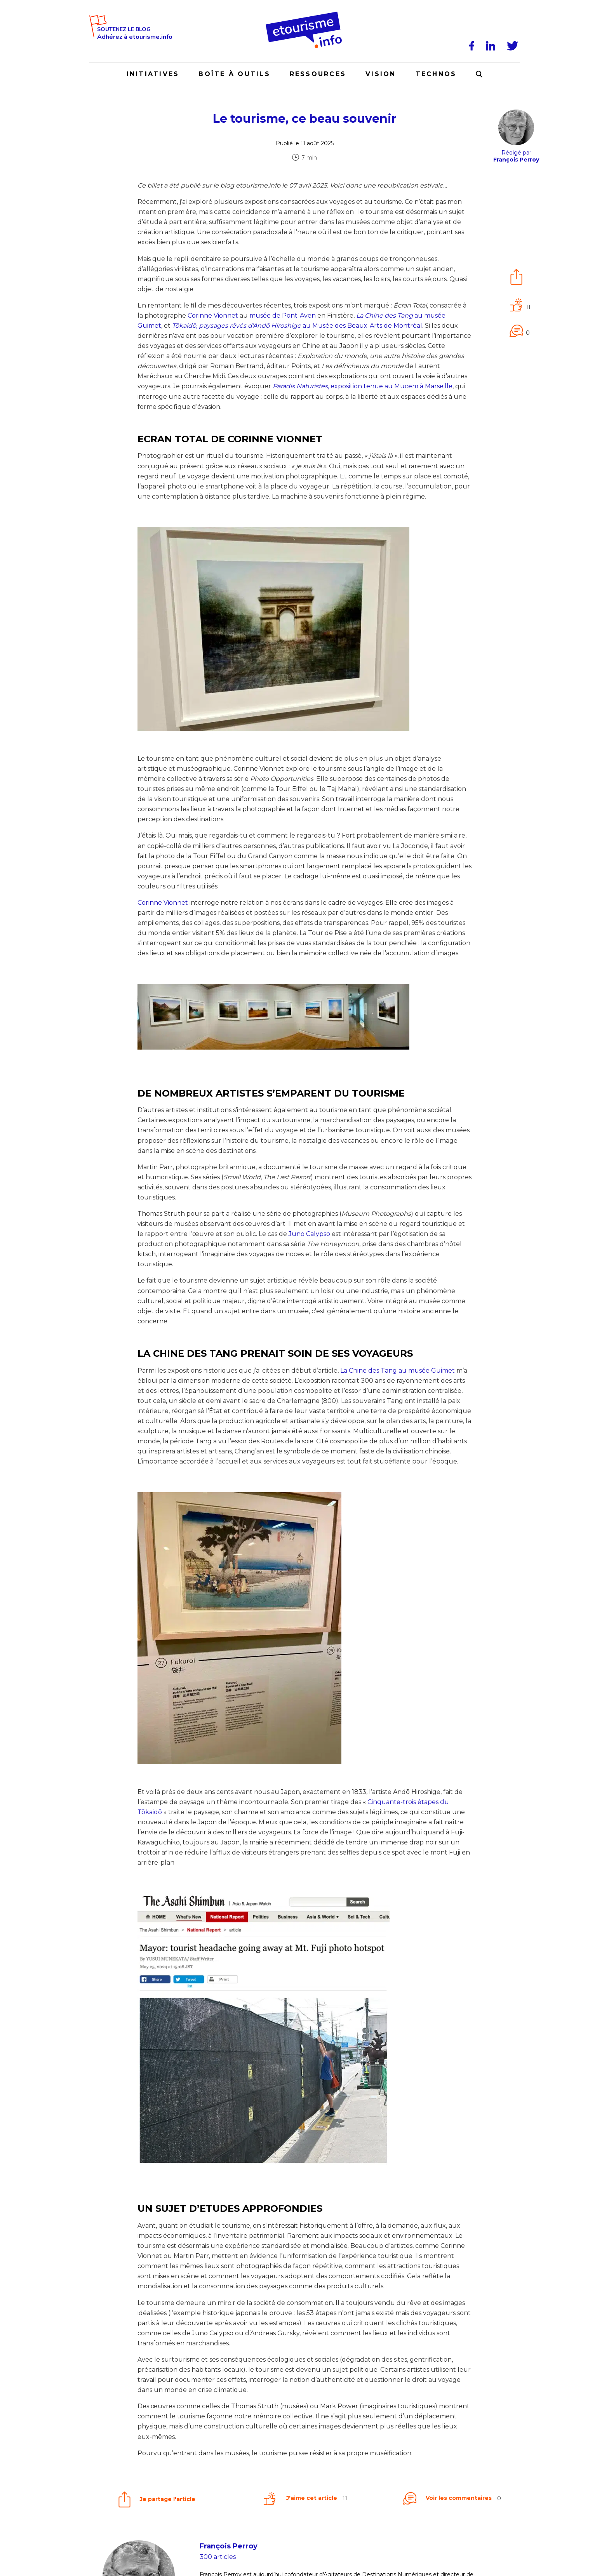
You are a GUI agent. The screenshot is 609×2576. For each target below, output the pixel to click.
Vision (380, 74)
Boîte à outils (234, 74)
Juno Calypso (309, 1234)
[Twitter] (514, 45)
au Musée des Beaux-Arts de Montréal (297, 325)
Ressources (318, 74)
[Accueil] (305, 14)
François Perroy (229, 2546)
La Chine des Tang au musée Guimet (397, 1370)
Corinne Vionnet (213, 315)
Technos (436, 74)
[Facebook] (473, 45)
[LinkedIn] (492, 45)
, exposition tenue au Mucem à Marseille (362, 386)
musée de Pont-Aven (282, 315)
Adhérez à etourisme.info (134, 37)
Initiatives (153, 74)
